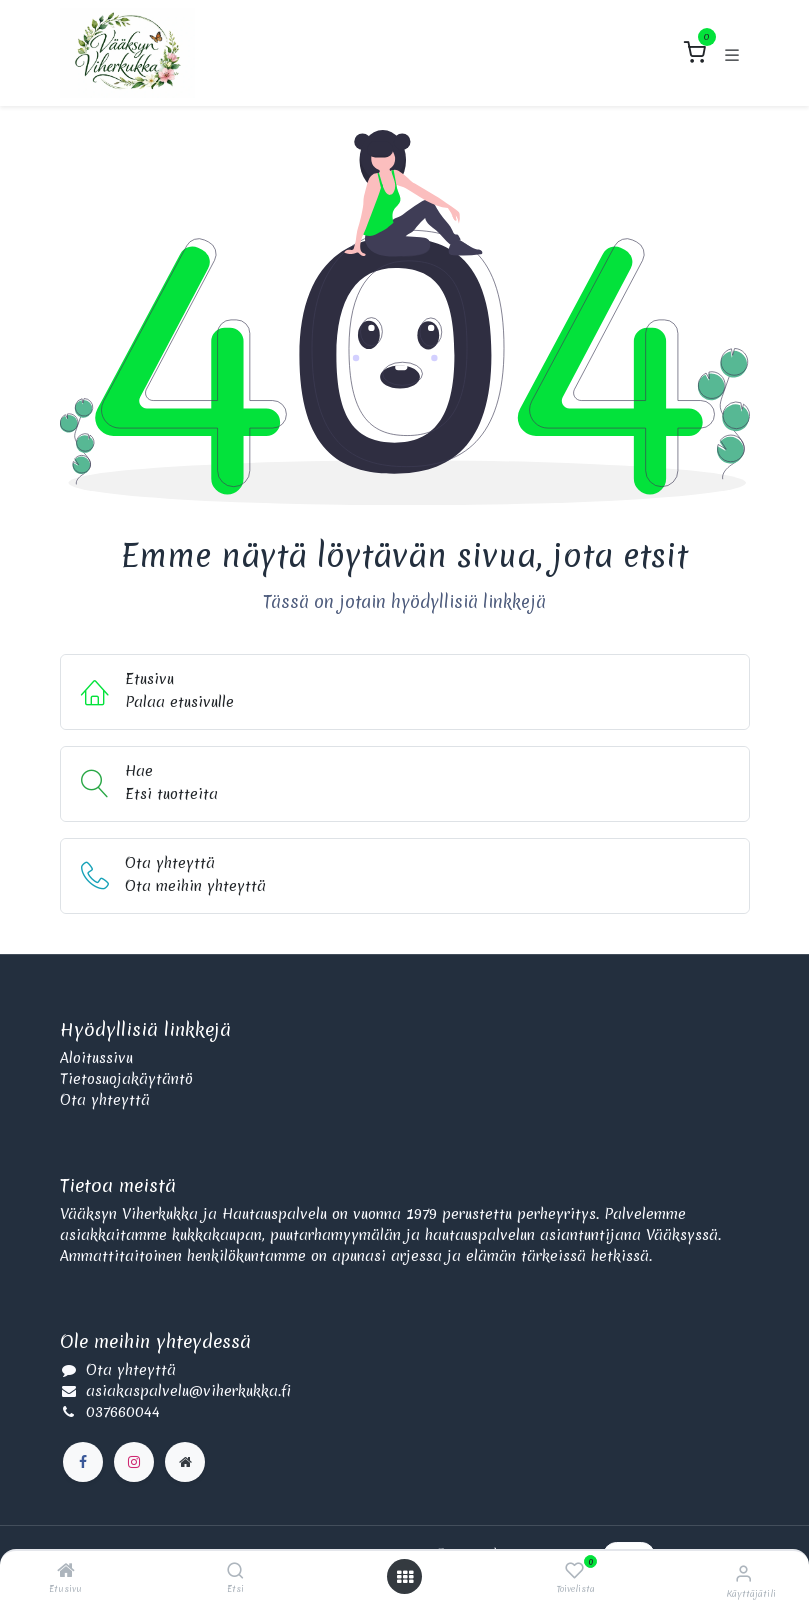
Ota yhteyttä (105, 1100)
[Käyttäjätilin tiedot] (743, 1573)
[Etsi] (235, 1572)
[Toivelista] (574, 1571)
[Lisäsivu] (185, 1462)
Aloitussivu (96, 1058)
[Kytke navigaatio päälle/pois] (732, 53)
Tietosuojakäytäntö (126, 1079)
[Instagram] (134, 1462)
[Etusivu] (66, 1572)
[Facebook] (83, 1462)
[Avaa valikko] (405, 1577)
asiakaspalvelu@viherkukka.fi (188, 1391)
